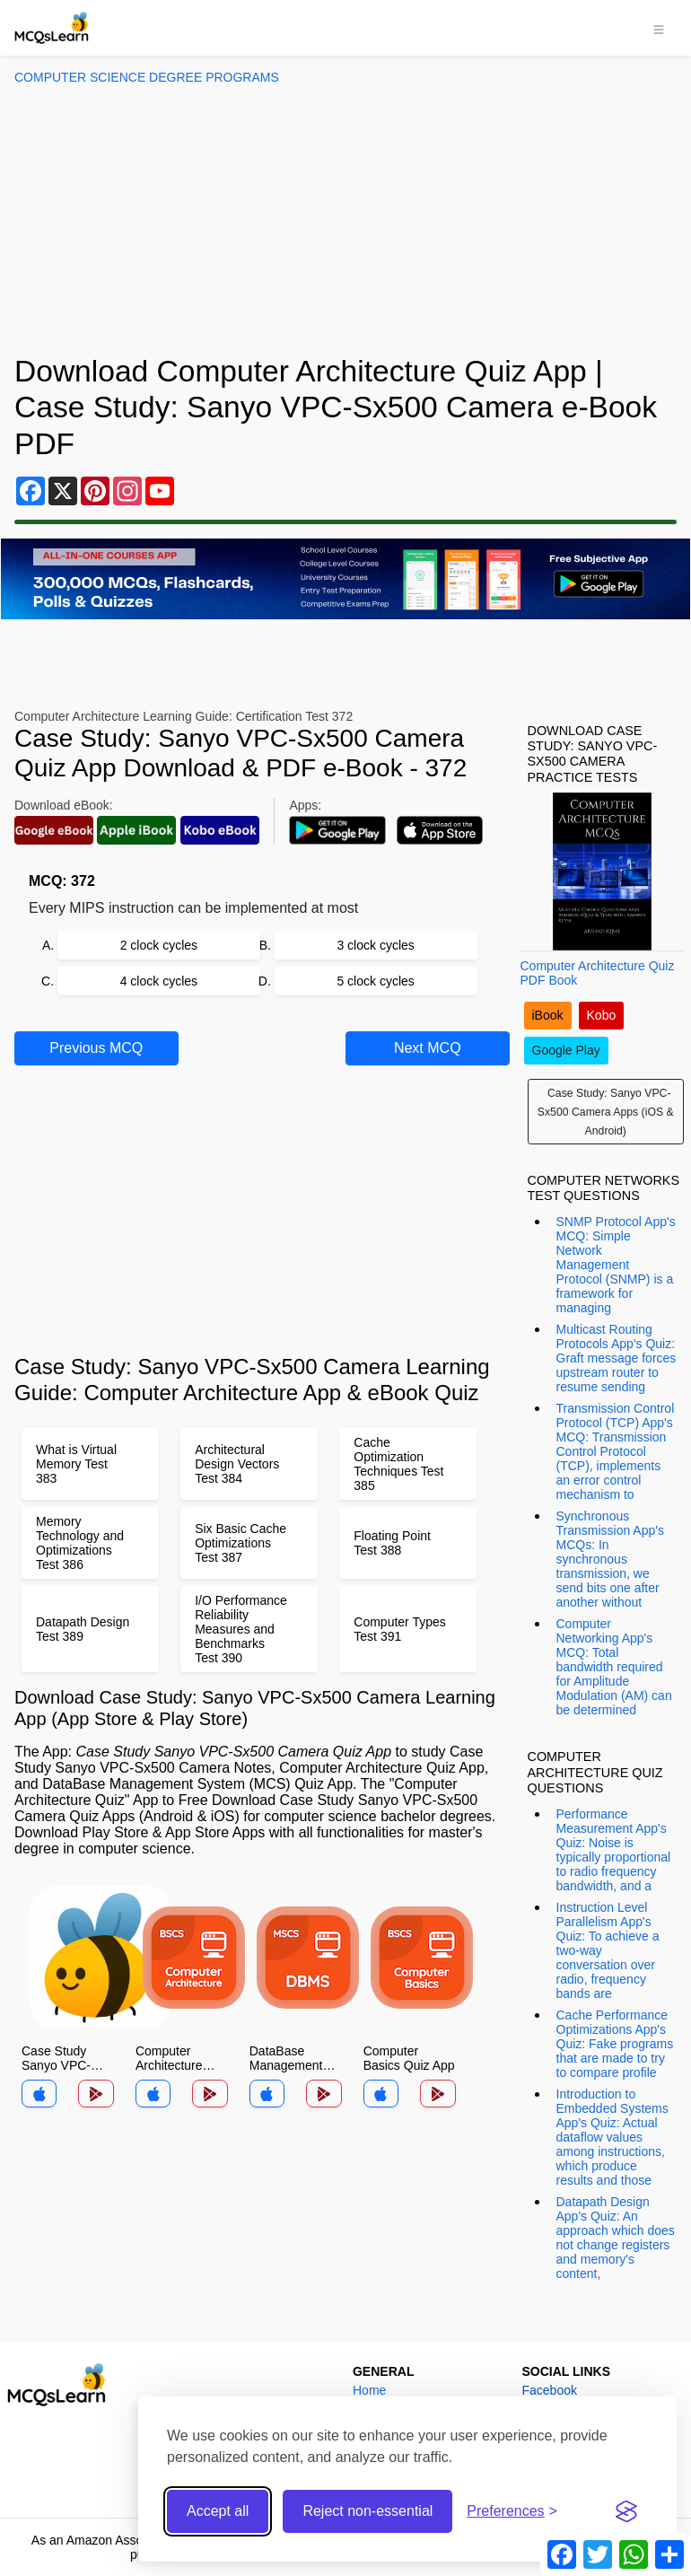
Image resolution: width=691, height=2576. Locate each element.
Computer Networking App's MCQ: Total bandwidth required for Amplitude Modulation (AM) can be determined (614, 1667)
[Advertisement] (345, 219)
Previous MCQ (96, 1048)
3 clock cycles (375, 945)
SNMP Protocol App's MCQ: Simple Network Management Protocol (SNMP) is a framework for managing (616, 1264)
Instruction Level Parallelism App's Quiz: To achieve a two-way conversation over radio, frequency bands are (608, 1950)
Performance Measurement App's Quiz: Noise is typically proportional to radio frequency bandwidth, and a (613, 1850)
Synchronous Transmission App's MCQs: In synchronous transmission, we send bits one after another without (610, 1559)
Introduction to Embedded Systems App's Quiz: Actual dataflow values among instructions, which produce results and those (612, 2137)
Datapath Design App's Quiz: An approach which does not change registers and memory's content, (615, 2238)
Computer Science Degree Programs (146, 77)
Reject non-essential (367, 2511)
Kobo (602, 1015)
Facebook (548, 2390)
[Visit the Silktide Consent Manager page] (626, 2511)
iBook (548, 1015)
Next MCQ (427, 1048)
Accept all (218, 2511)
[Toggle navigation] (659, 27)
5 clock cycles (375, 981)
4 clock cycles (158, 981)
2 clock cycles (158, 945)
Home (369, 2390)
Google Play (566, 1050)
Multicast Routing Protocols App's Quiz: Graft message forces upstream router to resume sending (616, 1358)
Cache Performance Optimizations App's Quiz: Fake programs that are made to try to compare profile (615, 2044)
